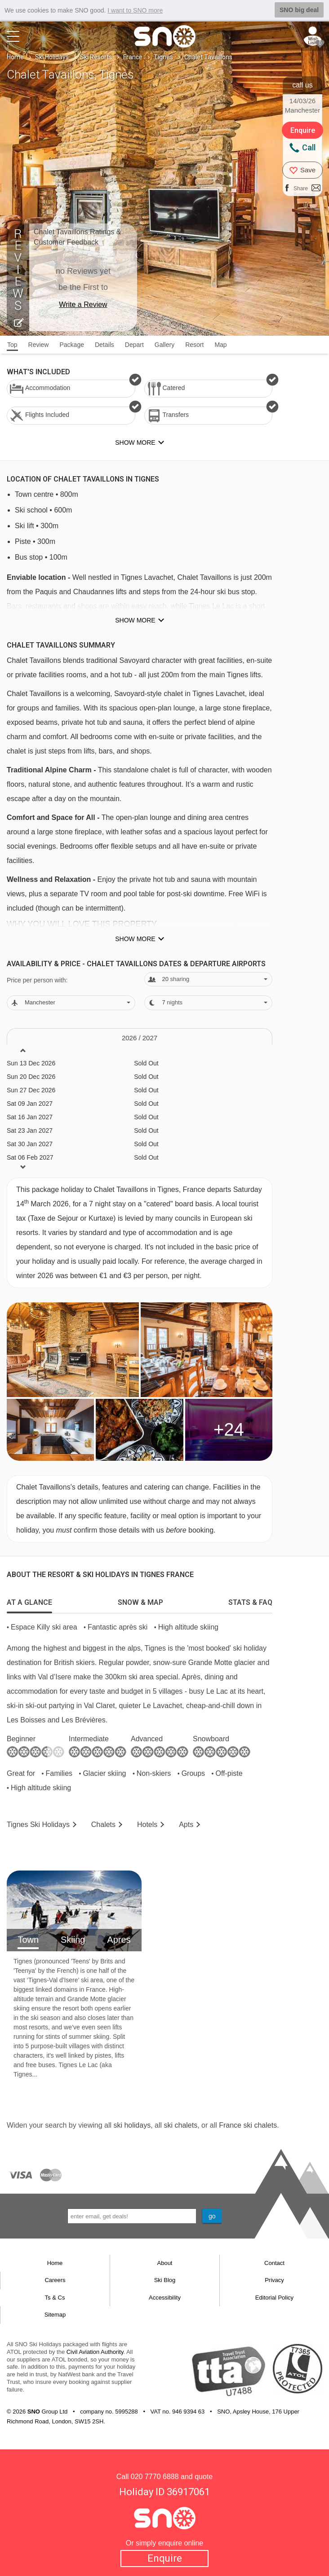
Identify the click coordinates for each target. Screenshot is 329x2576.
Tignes (163, 57)
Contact (274, 2263)
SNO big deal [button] (299, 9)
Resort (194, 344)
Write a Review (83, 304)
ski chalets (180, 2125)
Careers (54, 2280)
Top (12, 344)
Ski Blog (165, 2280)
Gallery (164, 344)
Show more (135, 620)
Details (104, 344)
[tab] (29, 1600)
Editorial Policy (274, 2297)
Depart (134, 344)
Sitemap (55, 2314)
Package (71, 344)
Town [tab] (28, 1940)
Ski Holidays (52, 57)
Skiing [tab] (73, 1940)
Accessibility (165, 2297)
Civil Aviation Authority (95, 2351)
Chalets (103, 1824)
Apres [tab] (118, 1940)
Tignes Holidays (38, 1824)
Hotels (147, 1824)
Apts (186, 1824)
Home (15, 57)
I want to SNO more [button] (135, 10)
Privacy (274, 2280)
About (165, 2263)
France (132, 57)
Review (38, 344)
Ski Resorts (96, 57)
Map (220, 344)
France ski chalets (248, 2125)
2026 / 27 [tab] (139, 1038)
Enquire (164, 2558)
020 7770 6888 (155, 2476)
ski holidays (132, 2125)
